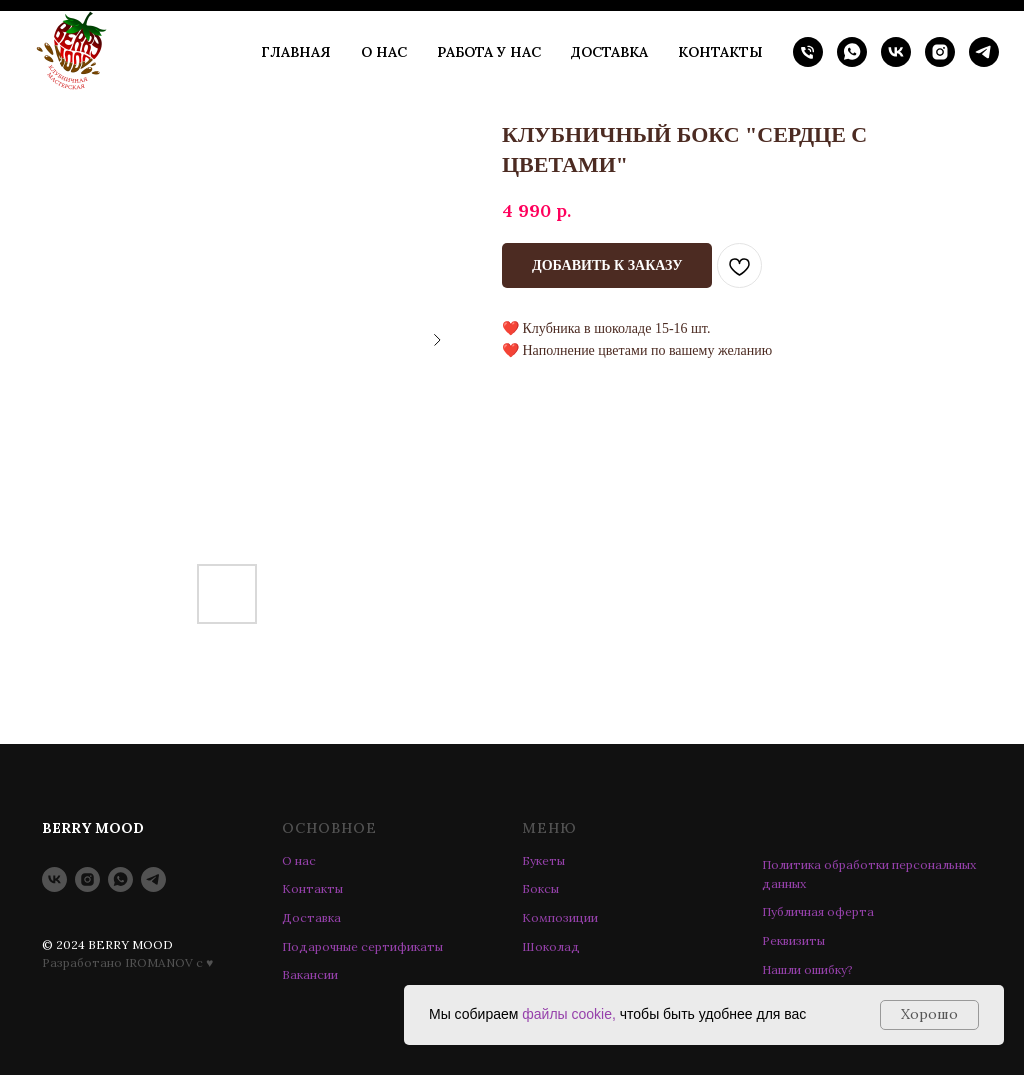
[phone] (808, 52)
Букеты (543, 860)
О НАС (384, 52)
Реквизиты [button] (793, 940)
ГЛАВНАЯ (296, 52)
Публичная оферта (818, 911)
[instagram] (940, 52)
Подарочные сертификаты (362, 946)
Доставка (311, 917)
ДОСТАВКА (609, 52)
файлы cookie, (569, 1014)
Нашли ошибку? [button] (807, 969)
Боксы (540, 888)
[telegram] (984, 52)
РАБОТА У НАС (489, 52)
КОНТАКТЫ (720, 52)
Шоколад (551, 946)
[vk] (896, 52)
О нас (299, 860)
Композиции (560, 917)
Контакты (312, 888)
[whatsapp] (852, 52)
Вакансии (310, 974)
